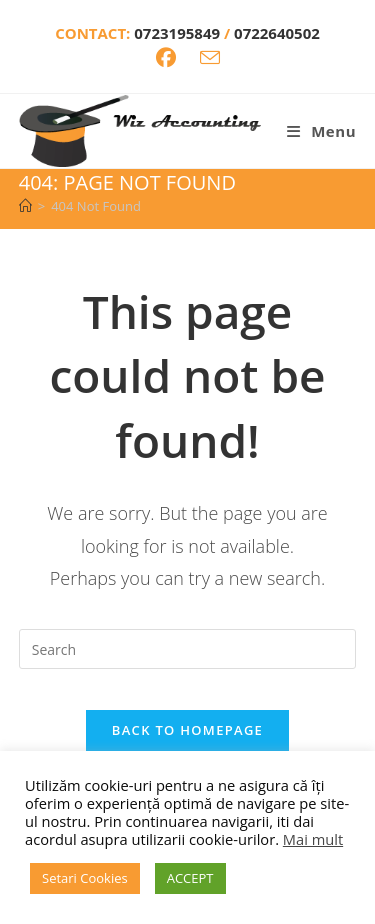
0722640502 (277, 33)
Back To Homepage (187, 730)
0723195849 (179, 33)
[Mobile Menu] (321, 131)
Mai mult (313, 839)
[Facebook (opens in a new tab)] (166, 58)
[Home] (25, 206)
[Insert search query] (188, 649)
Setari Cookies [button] (85, 878)
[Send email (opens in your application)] (210, 57)
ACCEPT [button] (190, 878)
